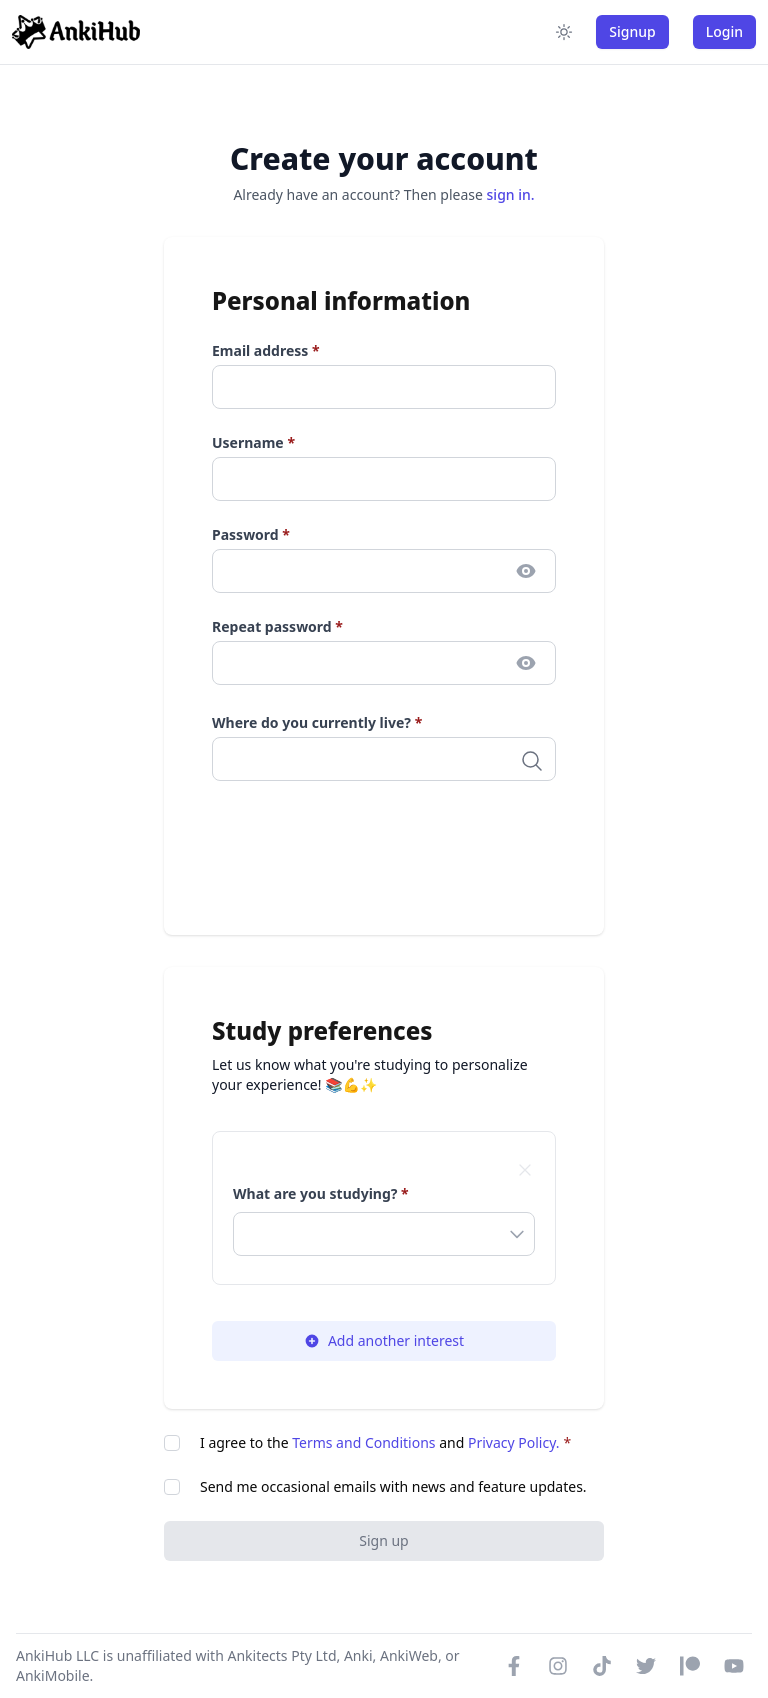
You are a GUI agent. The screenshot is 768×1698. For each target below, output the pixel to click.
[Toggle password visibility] (526, 571)
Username (253, 442)
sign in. (511, 194)
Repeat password (277, 626)
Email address (266, 350)
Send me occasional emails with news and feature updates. (393, 1486)
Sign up (383, 1540)
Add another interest (384, 1340)
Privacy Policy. (514, 1442)
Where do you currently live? (317, 722)
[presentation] (364, 848)
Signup (632, 31)
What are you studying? (321, 1193)
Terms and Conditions (363, 1442)
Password (251, 534)
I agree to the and (385, 1442)
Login (724, 31)
